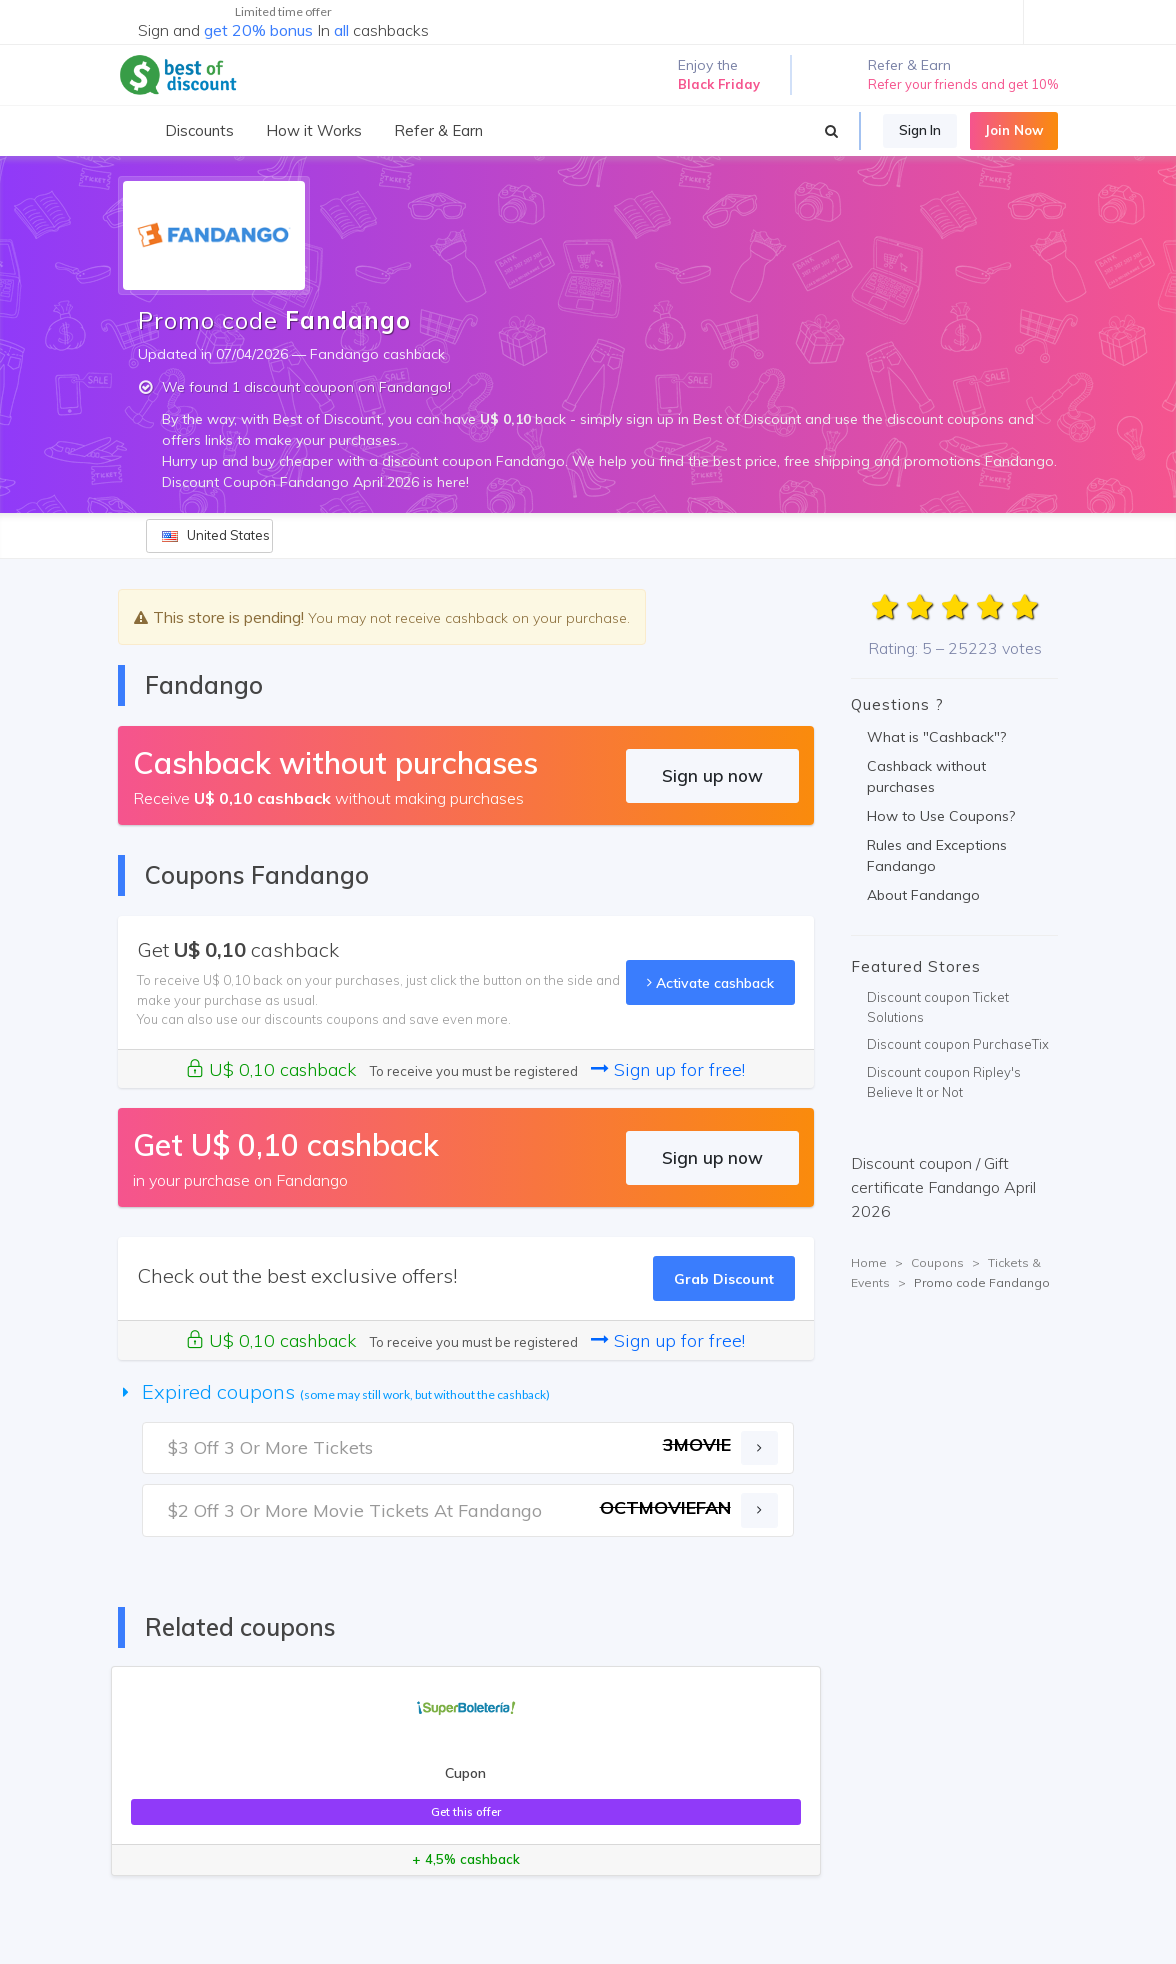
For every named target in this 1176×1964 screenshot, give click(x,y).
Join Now (1014, 130)
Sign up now (712, 775)
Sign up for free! (668, 1069)
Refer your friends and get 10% (963, 84)
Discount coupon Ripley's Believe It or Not (944, 1082)
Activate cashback (710, 982)
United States (216, 535)
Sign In (920, 130)
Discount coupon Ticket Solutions (938, 1007)
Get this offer (466, 1811)
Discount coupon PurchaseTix (958, 1044)
